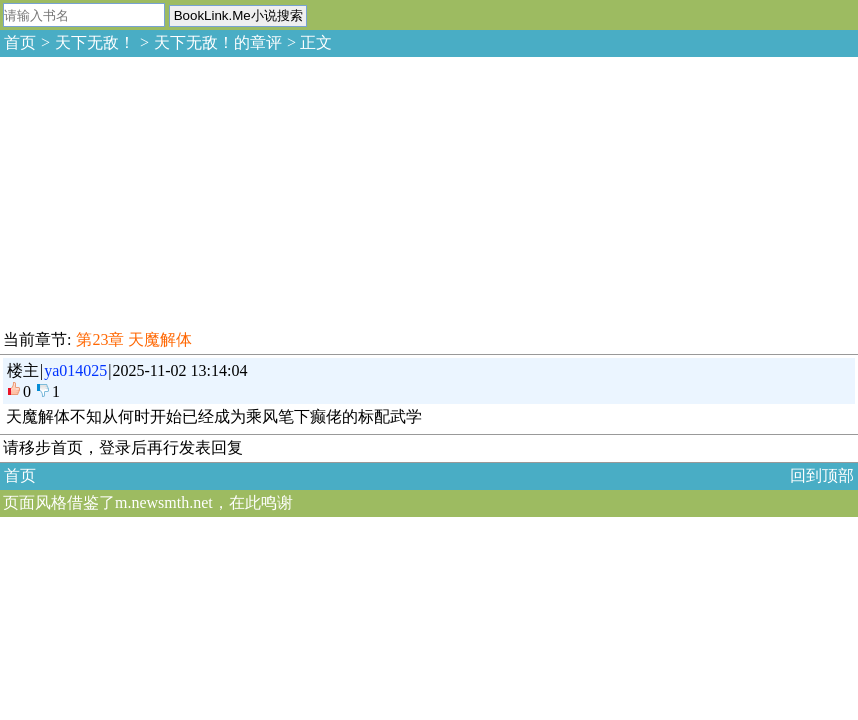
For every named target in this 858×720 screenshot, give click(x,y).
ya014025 (75, 370)
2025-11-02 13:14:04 (180, 370)
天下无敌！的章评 (218, 42)
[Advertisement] (150, 190)
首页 (20, 42)
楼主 (23, 370)
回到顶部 (822, 475)
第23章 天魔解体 (134, 339)
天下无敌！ (95, 42)
